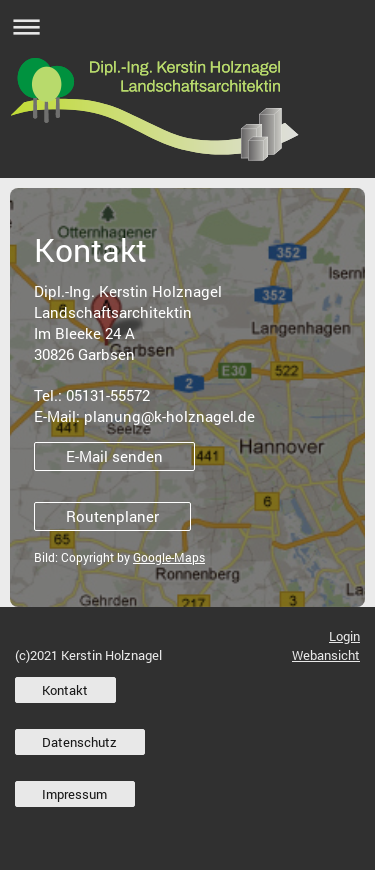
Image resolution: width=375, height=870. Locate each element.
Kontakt (65, 690)
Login (344, 636)
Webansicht (326, 655)
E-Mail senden (114, 456)
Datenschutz (79, 742)
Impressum (74, 794)
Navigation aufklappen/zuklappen (187, 26)
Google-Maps (169, 557)
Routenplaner (112, 516)
